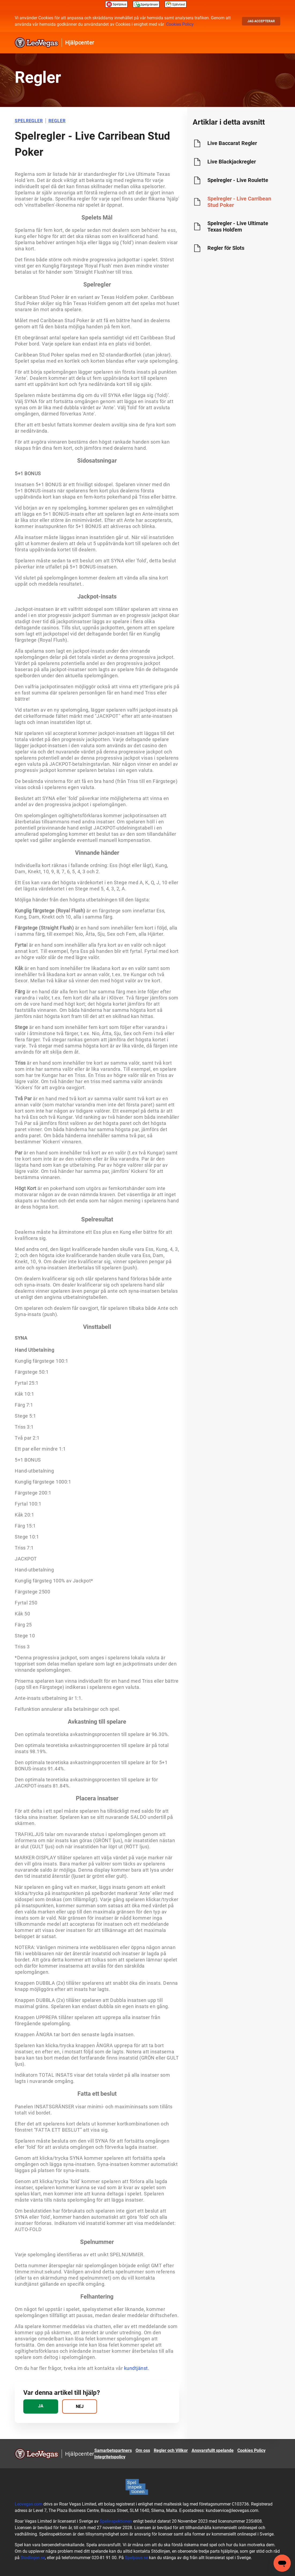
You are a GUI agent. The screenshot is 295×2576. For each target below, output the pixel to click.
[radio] (40, 2406)
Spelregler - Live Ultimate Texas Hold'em (237, 226)
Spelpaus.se (136, 2557)
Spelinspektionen (116, 2521)
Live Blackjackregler (231, 161)
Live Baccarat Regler (232, 143)
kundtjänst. (137, 2368)
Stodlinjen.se (33, 2557)
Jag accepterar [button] (261, 21)
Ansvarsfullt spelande (213, 2450)
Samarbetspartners (113, 2450)
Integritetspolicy (109, 2456)
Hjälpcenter (79, 42)
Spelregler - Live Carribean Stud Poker (239, 201)
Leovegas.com (28, 2504)
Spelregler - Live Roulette (237, 180)
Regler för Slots (225, 248)
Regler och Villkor (171, 2450)
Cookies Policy (180, 24)
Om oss (143, 2450)
